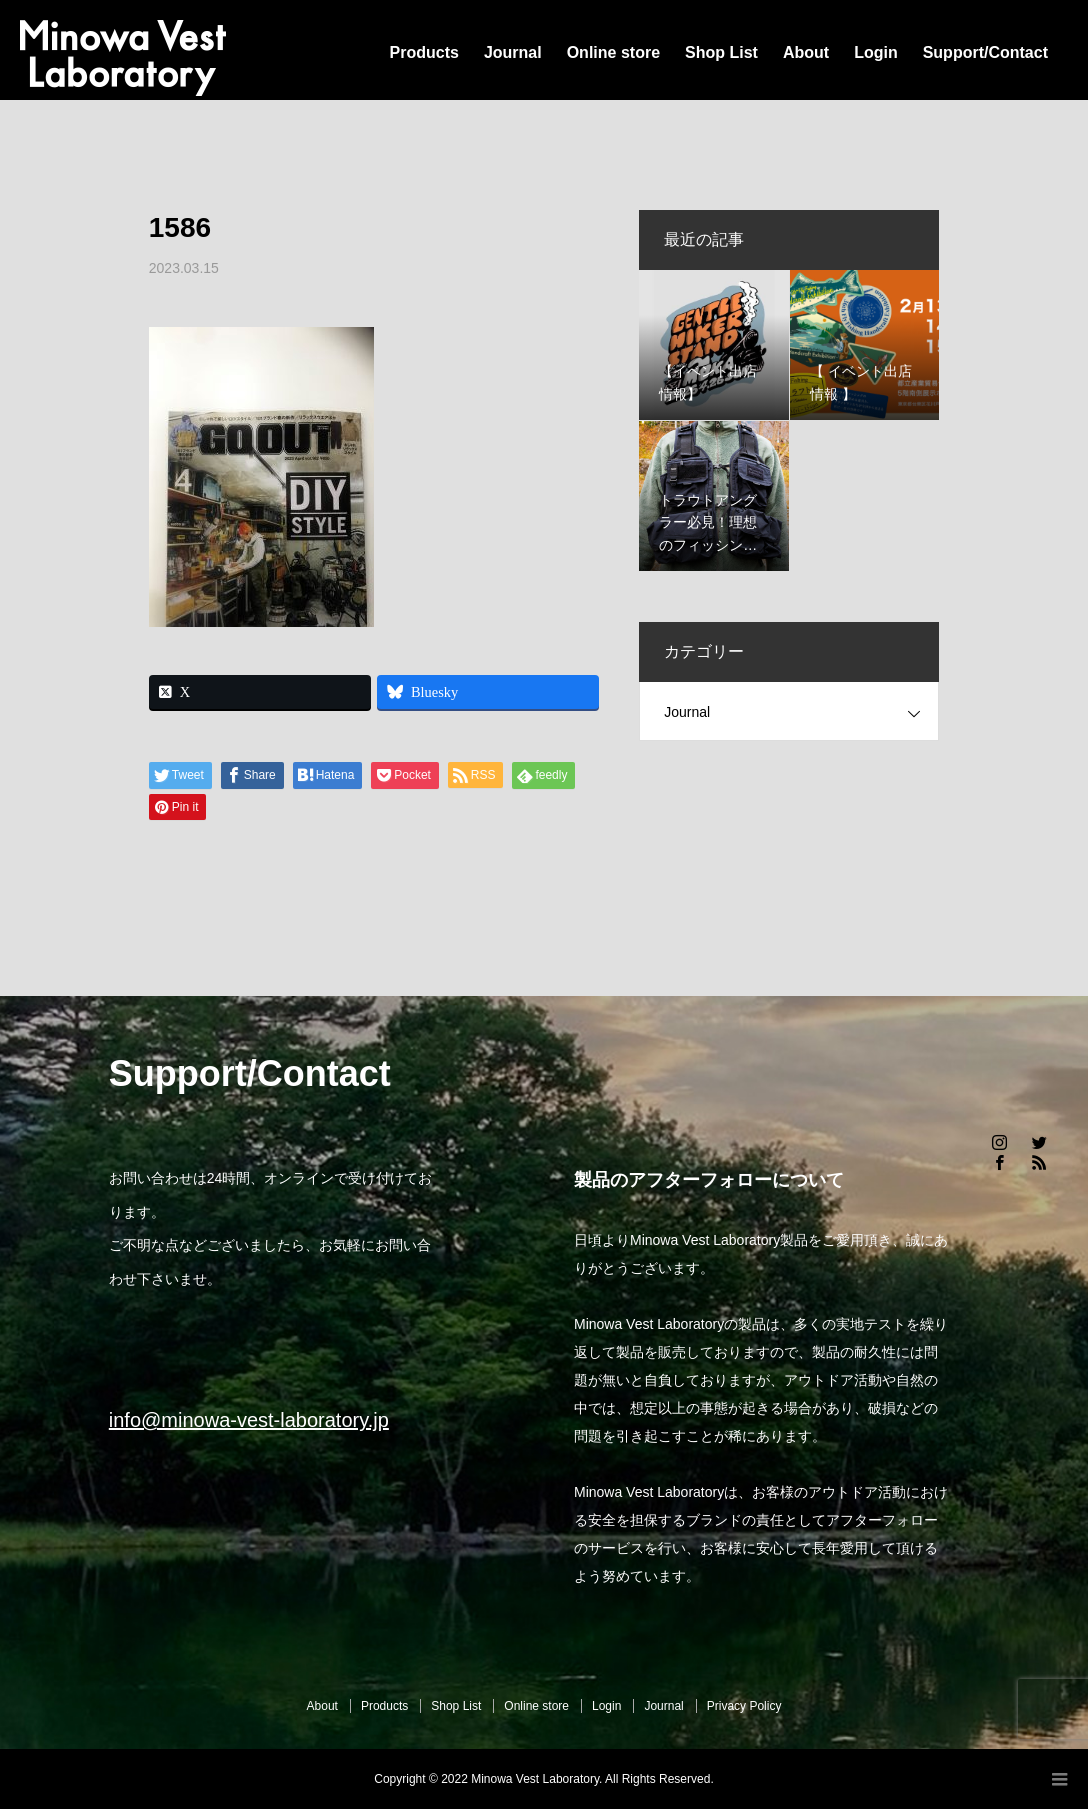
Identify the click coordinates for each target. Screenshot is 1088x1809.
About (806, 52)
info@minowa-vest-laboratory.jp (249, 1420)
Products (424, 52)
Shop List (721, 52)
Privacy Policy (744, 1706)
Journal (513, 52)
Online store (613, 52)
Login (876, 52)
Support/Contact (985, 52)
